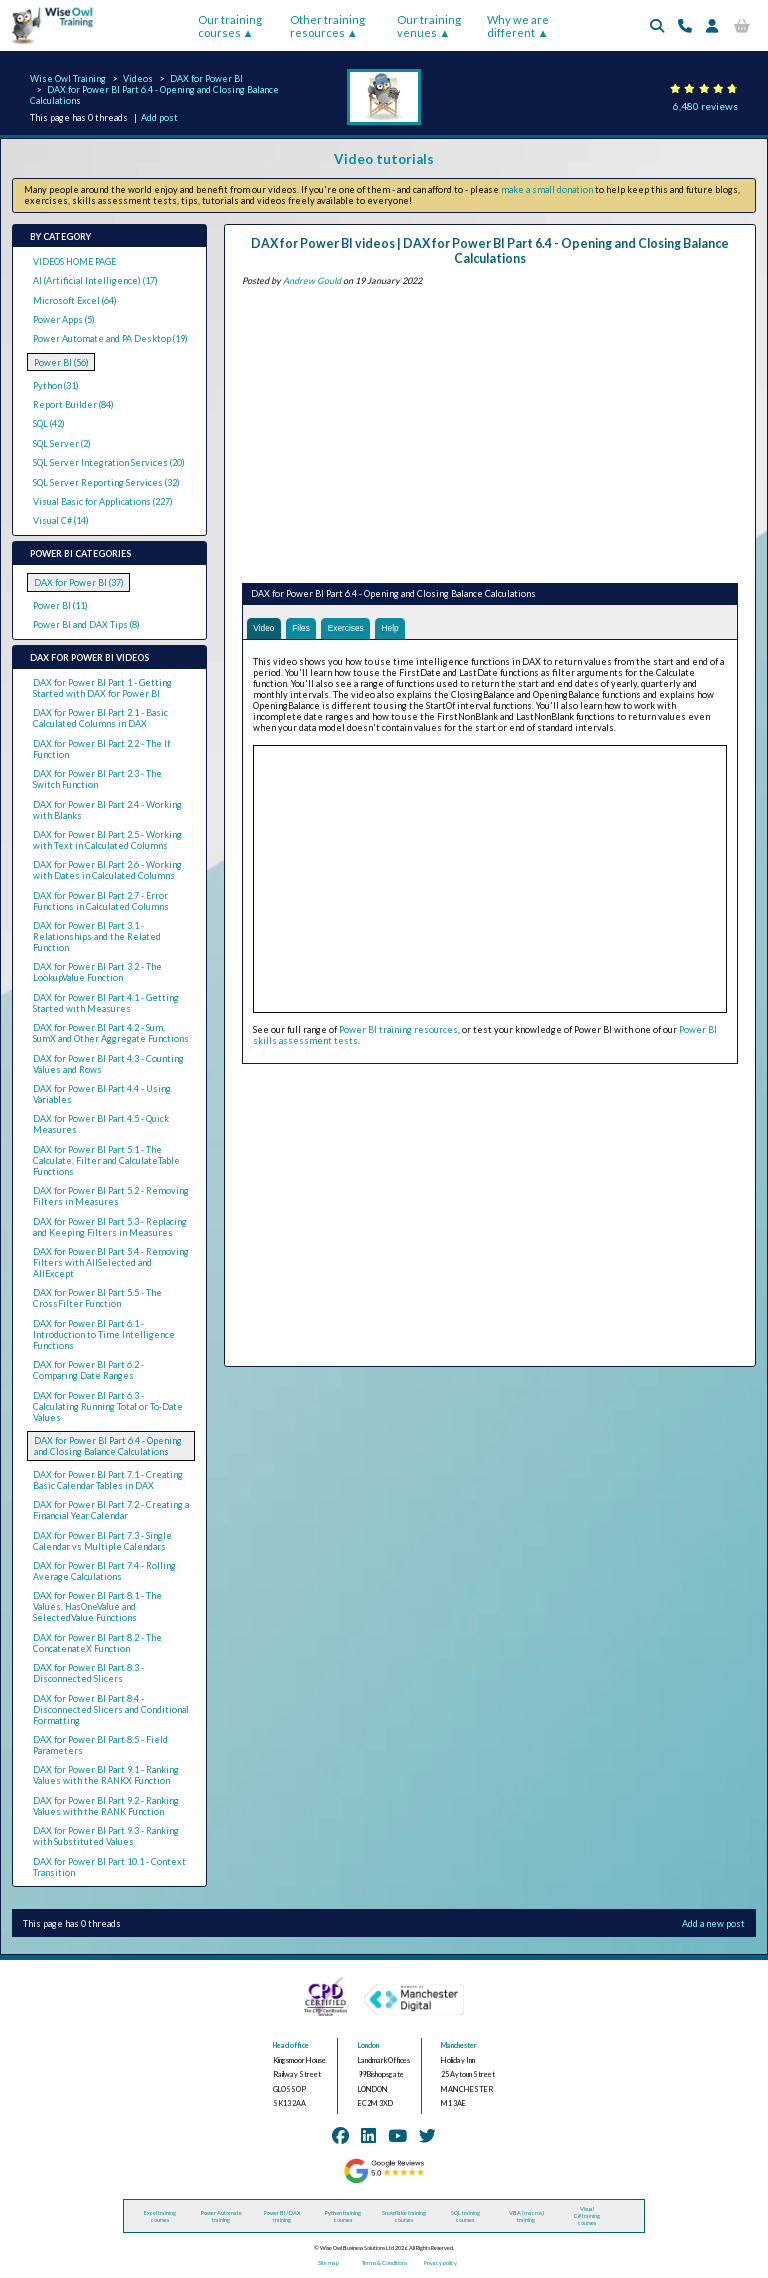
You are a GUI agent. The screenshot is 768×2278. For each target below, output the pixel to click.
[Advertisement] (490, 431)
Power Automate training (221, 2216)
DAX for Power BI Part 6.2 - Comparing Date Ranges (88, 1370)
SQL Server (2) (62, 443)
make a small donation (547, 189)
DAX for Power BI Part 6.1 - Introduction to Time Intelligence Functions (104, 1334)
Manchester (459, 2045)
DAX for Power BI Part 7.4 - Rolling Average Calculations (104, 1571)
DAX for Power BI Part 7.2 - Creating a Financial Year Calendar (111, 1510)
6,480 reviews (705, 106)
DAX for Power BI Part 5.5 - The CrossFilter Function (97, 1298)
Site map (328, 2262)
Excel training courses (160, 2216)
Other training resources (327, 26)
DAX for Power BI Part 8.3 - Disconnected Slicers (88, 1673)
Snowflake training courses (404, 2216)
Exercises (351, 628)
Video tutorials (384, 159)
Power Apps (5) (64, 319)
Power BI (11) (60, 605)
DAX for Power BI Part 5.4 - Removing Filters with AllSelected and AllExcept (111, 1262)
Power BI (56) (61, 362)
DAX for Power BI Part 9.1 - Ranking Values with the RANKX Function (106, 1775)
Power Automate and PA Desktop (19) (110, 338)
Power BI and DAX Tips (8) (86, 624)
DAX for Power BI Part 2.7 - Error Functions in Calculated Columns (101, 901)
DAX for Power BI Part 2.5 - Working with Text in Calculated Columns (107, 840)
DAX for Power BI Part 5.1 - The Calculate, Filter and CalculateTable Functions (106, 1160)
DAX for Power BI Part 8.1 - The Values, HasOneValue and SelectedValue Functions (97, 1606)
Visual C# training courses (587, 2215)
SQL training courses (465, 2216)
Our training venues (429, 26)
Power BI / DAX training (282, 2216)
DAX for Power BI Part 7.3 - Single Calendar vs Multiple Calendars (102, 1541)
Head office (291, 2045)
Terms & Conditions (384, 2262)
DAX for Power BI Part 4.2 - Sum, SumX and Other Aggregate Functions (111, 1033)
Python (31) (56, 385)
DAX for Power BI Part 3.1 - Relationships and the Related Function (97, 936)
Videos (138, 78)
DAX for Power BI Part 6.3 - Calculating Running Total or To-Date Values (108, 1406)
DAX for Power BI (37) (79, 582)
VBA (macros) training (526, 2216)
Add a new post (713, 1923)
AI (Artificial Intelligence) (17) (95, 280)
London (368, 2045)
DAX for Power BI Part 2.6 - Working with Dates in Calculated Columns (107, 870)
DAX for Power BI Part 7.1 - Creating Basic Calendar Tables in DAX (108, 1480)
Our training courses (230, 26)
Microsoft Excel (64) (75, 300)
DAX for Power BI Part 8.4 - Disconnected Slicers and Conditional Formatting (111, 1709)
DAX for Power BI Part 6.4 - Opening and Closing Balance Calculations (108, 1446)
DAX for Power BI (206, 78)
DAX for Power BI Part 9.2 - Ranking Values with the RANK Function (106, 1806)
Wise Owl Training (68, 78)
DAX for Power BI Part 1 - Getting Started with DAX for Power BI (102, 688)
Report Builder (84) (73, 404)
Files (303, 628)
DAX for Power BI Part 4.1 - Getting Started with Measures (106, 1003)
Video (264, 628)
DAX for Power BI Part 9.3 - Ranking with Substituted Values (106, 1836)
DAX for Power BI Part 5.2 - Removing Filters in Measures (111, 1196)
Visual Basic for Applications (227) (103, 501)
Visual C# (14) (61, 520)
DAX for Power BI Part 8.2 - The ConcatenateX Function (97, 1643)
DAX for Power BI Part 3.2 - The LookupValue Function (97, 972)
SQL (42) (49, 423)
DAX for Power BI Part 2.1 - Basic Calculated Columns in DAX (100, 718)
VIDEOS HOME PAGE (74, 261)
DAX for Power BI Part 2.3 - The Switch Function (97, 779)
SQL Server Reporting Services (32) (106, 482)
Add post (159, 117)
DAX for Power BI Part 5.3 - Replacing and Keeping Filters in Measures (110, 1227)
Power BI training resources (398, 1030)
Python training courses (343, 2216)
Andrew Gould (312, 280)
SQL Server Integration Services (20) (109, 462)
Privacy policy (440, 2262)
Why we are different (518, 26)
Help (398, 628)
